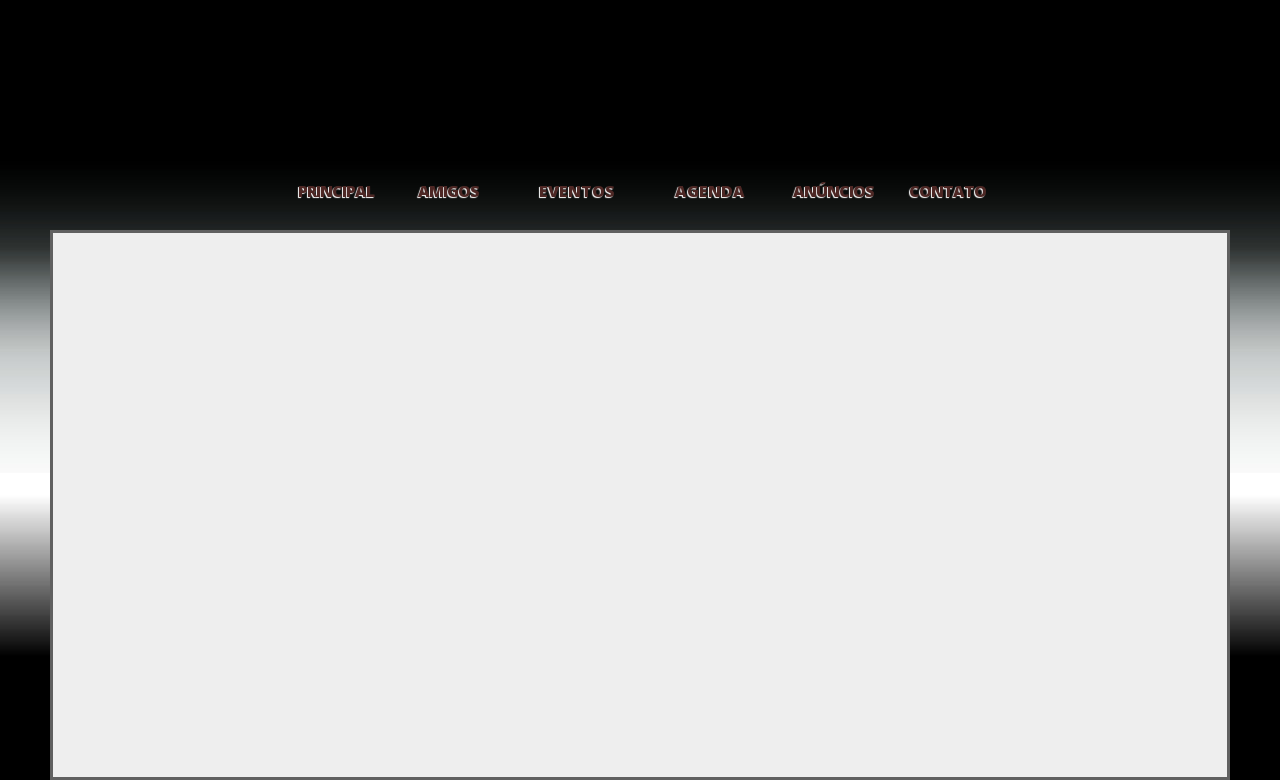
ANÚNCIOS (833, 191)
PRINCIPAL (336, 191)
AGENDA (710, 191)
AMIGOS (448, 191)
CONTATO (947, 191)
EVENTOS (577, 191)
